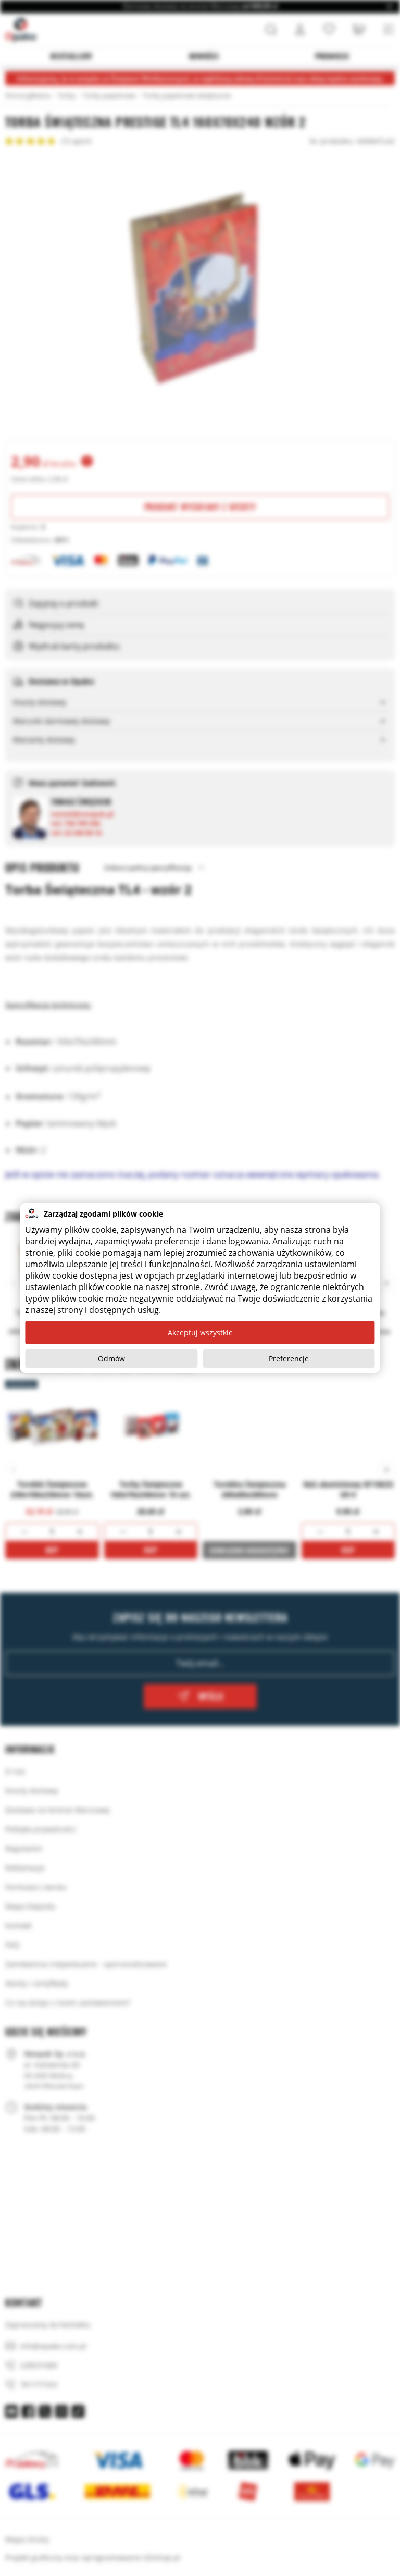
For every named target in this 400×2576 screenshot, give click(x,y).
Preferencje (289, 1359)
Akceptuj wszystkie (200, 1332)
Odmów (111, 1359)
